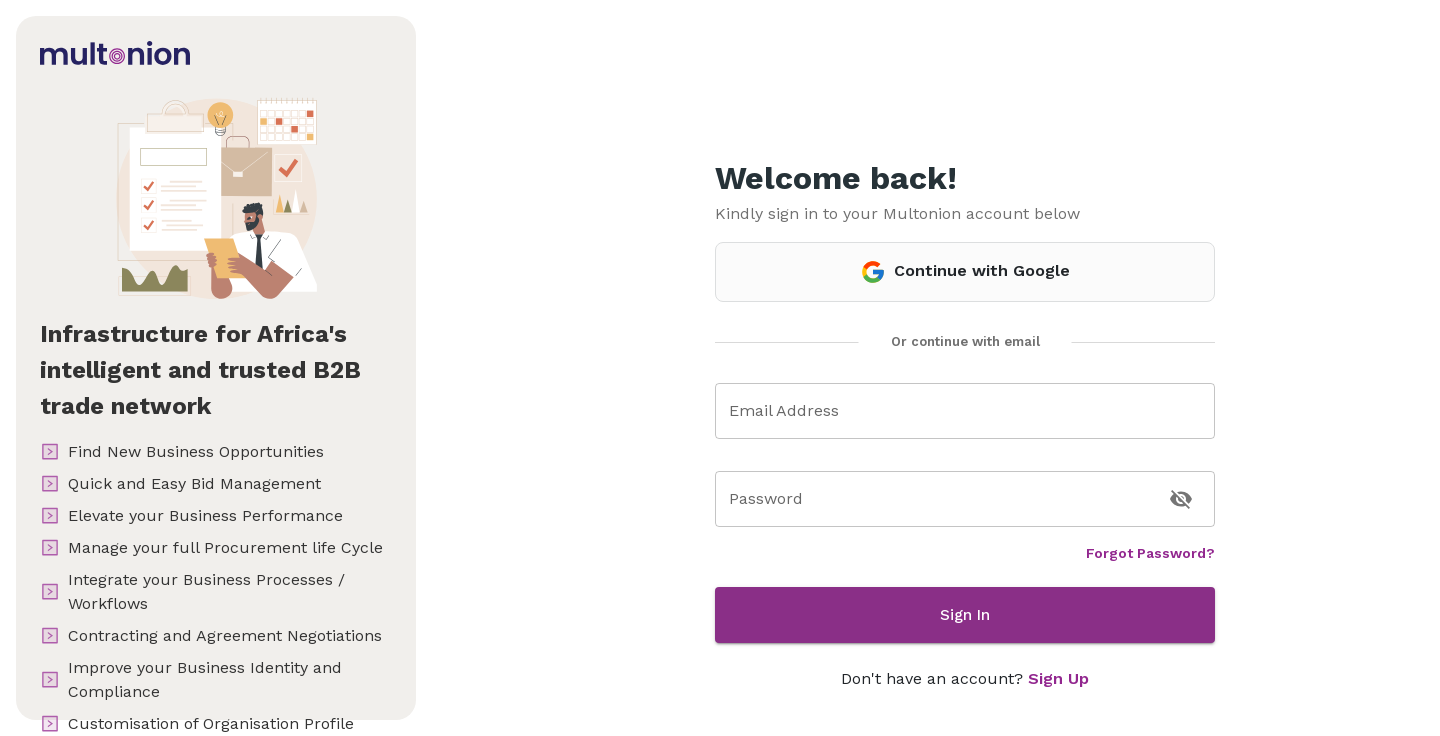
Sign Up (1058, 678)
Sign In (965, 615)
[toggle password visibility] (1181, 499)
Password (766, 498)
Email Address (784, 410)
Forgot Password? (1150, 553)
